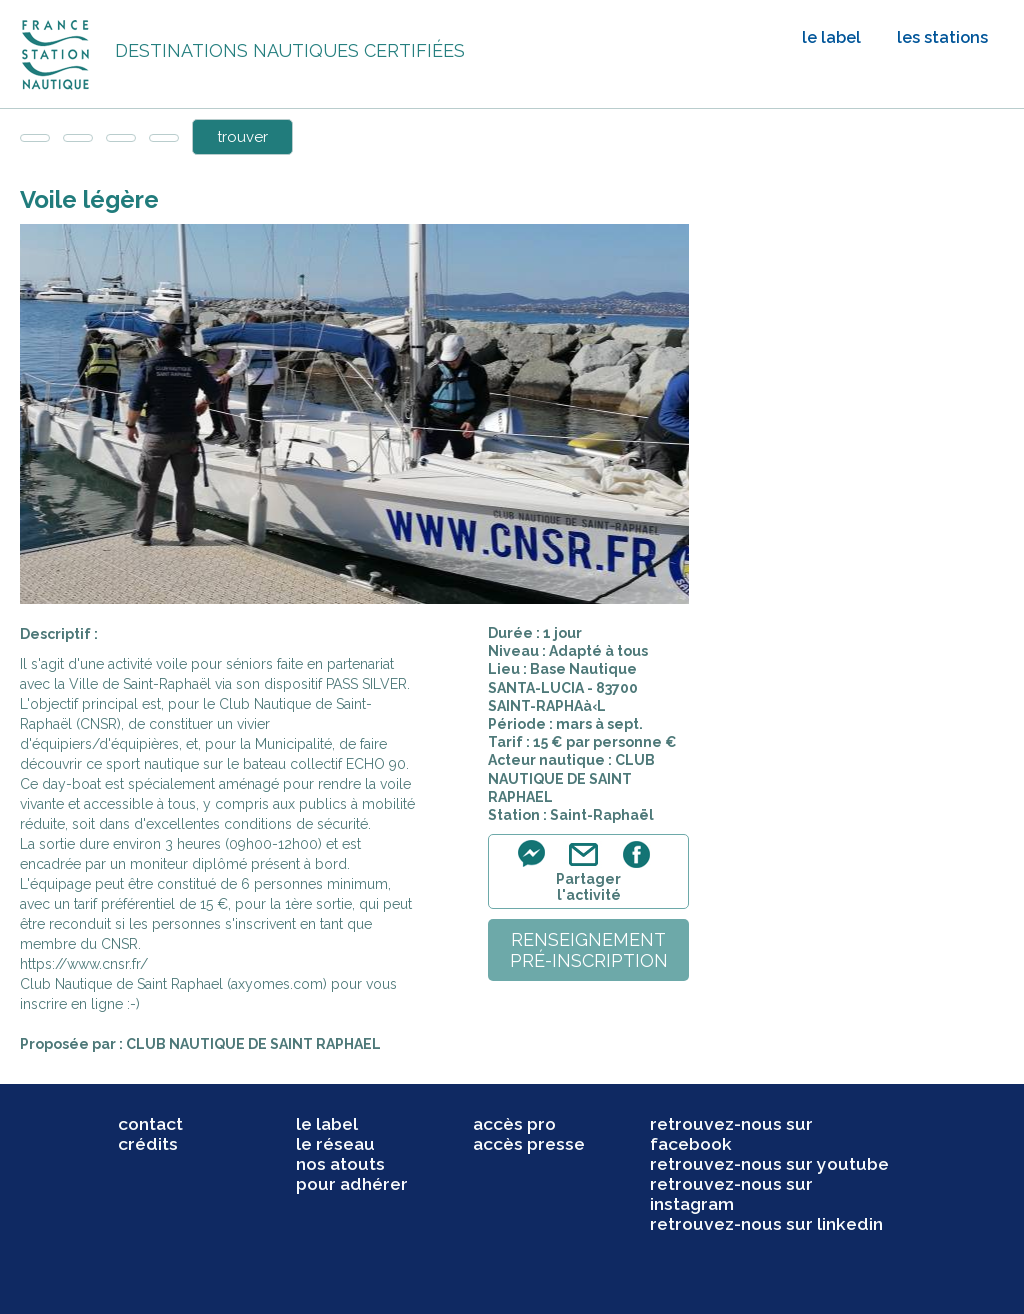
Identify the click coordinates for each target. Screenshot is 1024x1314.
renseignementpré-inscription (589, 950)
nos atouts (340, 1164)
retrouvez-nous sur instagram (731, 1194)
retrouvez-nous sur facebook (731, 1134)
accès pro (514, 1124)
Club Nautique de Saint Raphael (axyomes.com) (173, 984)
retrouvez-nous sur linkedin (766, 1224)
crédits (148, 1144)
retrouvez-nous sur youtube (769, 1164)
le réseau (335, 1144)
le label (831, 37)
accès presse (529, 1144)
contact (150, 1124)
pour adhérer (352, 1184)
